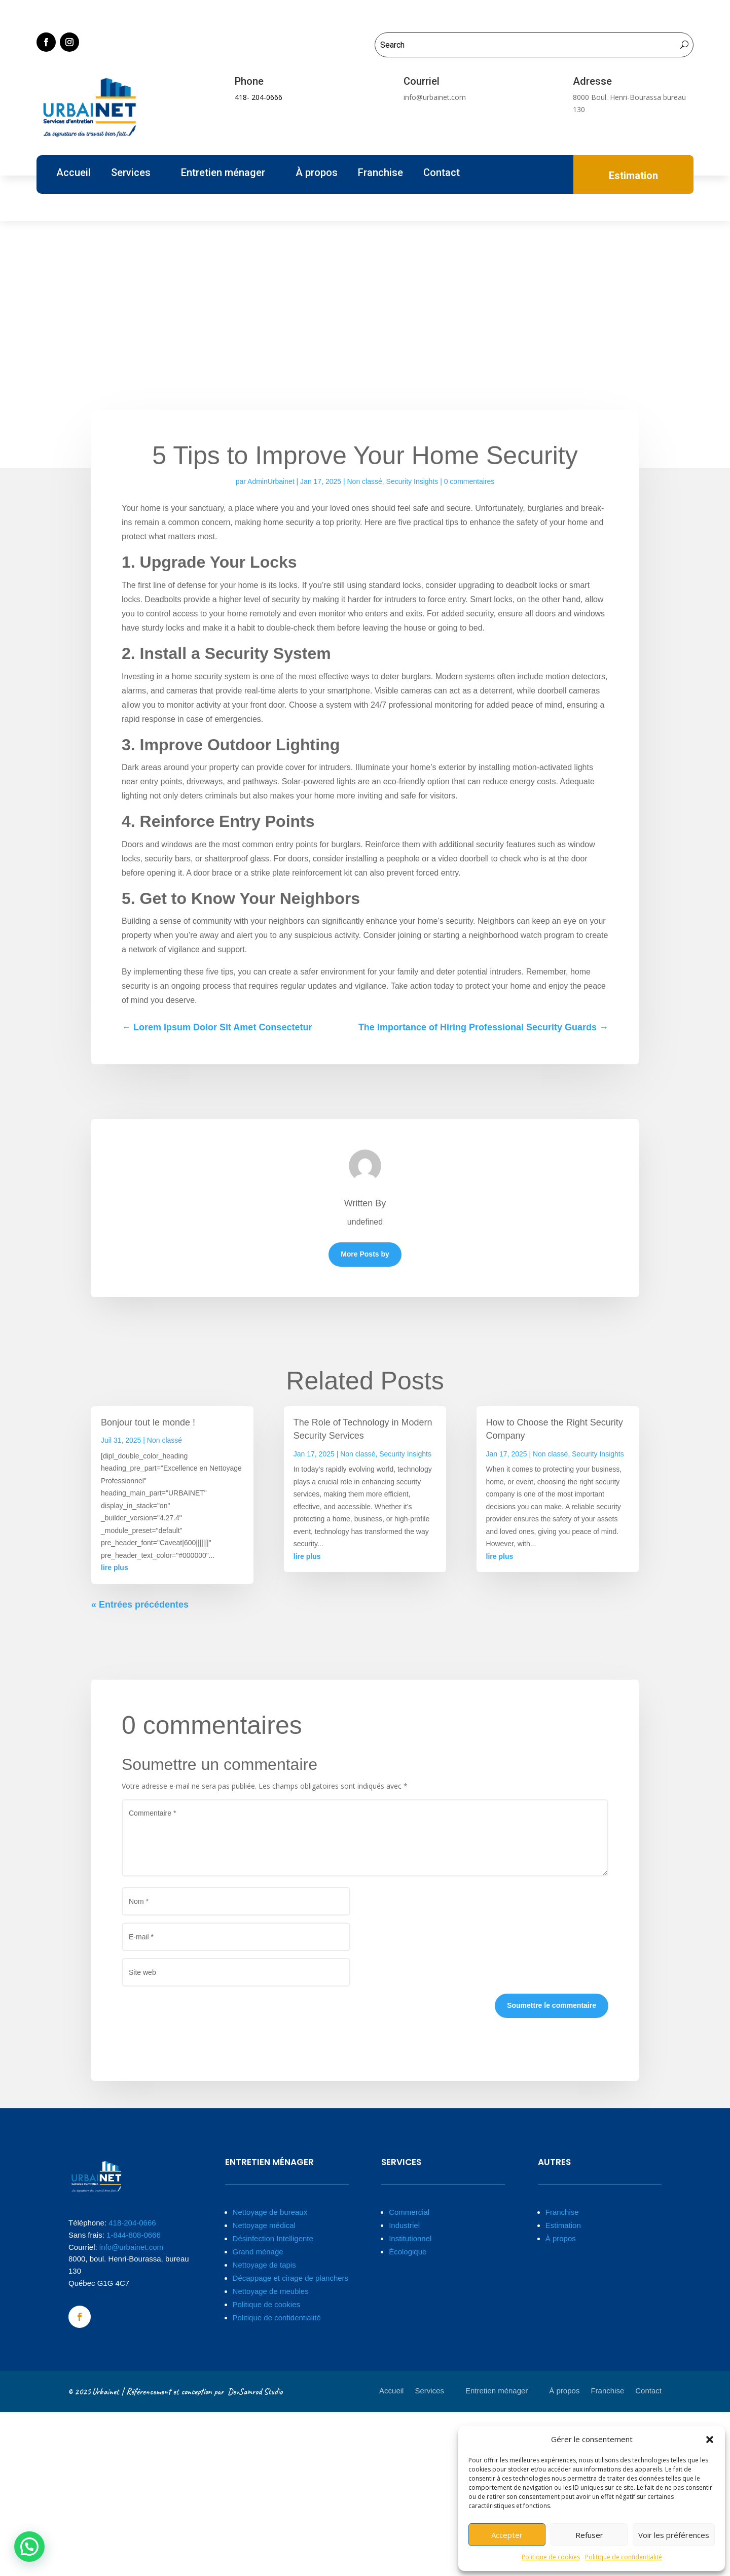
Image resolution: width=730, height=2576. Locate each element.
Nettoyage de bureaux (270, 2212)
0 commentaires (469, 481)
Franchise (380, 174)
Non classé (364, 481)
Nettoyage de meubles (271, 2291)
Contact (441, 174)
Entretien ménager (223, 174)
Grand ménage (258, 2251)
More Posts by (365, 1254)
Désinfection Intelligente (273, 2238)
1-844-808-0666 (133, 2235)
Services (131, 174)
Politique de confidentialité (623, 2557)
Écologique (407, 2251)
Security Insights (412, 481)
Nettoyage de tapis (264, 2264)
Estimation (563, 2225)
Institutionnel (410, 2238)
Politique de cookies (551, 2557)
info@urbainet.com (131, 2247)
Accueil (73, 174)
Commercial (409, 2212)
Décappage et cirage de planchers (291, 2278)
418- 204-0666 (258, 97)
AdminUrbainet (271, 481)
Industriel (404, 2225)
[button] (710, 2439)
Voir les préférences (673, 2535)
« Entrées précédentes (140, 1604)
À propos (317, 174)
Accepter (507, 2535)
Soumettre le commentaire (551, 2005)
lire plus (114, 1567)
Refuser (589, 2535)
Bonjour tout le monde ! (148, 1422)
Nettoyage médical (264, 2225)
